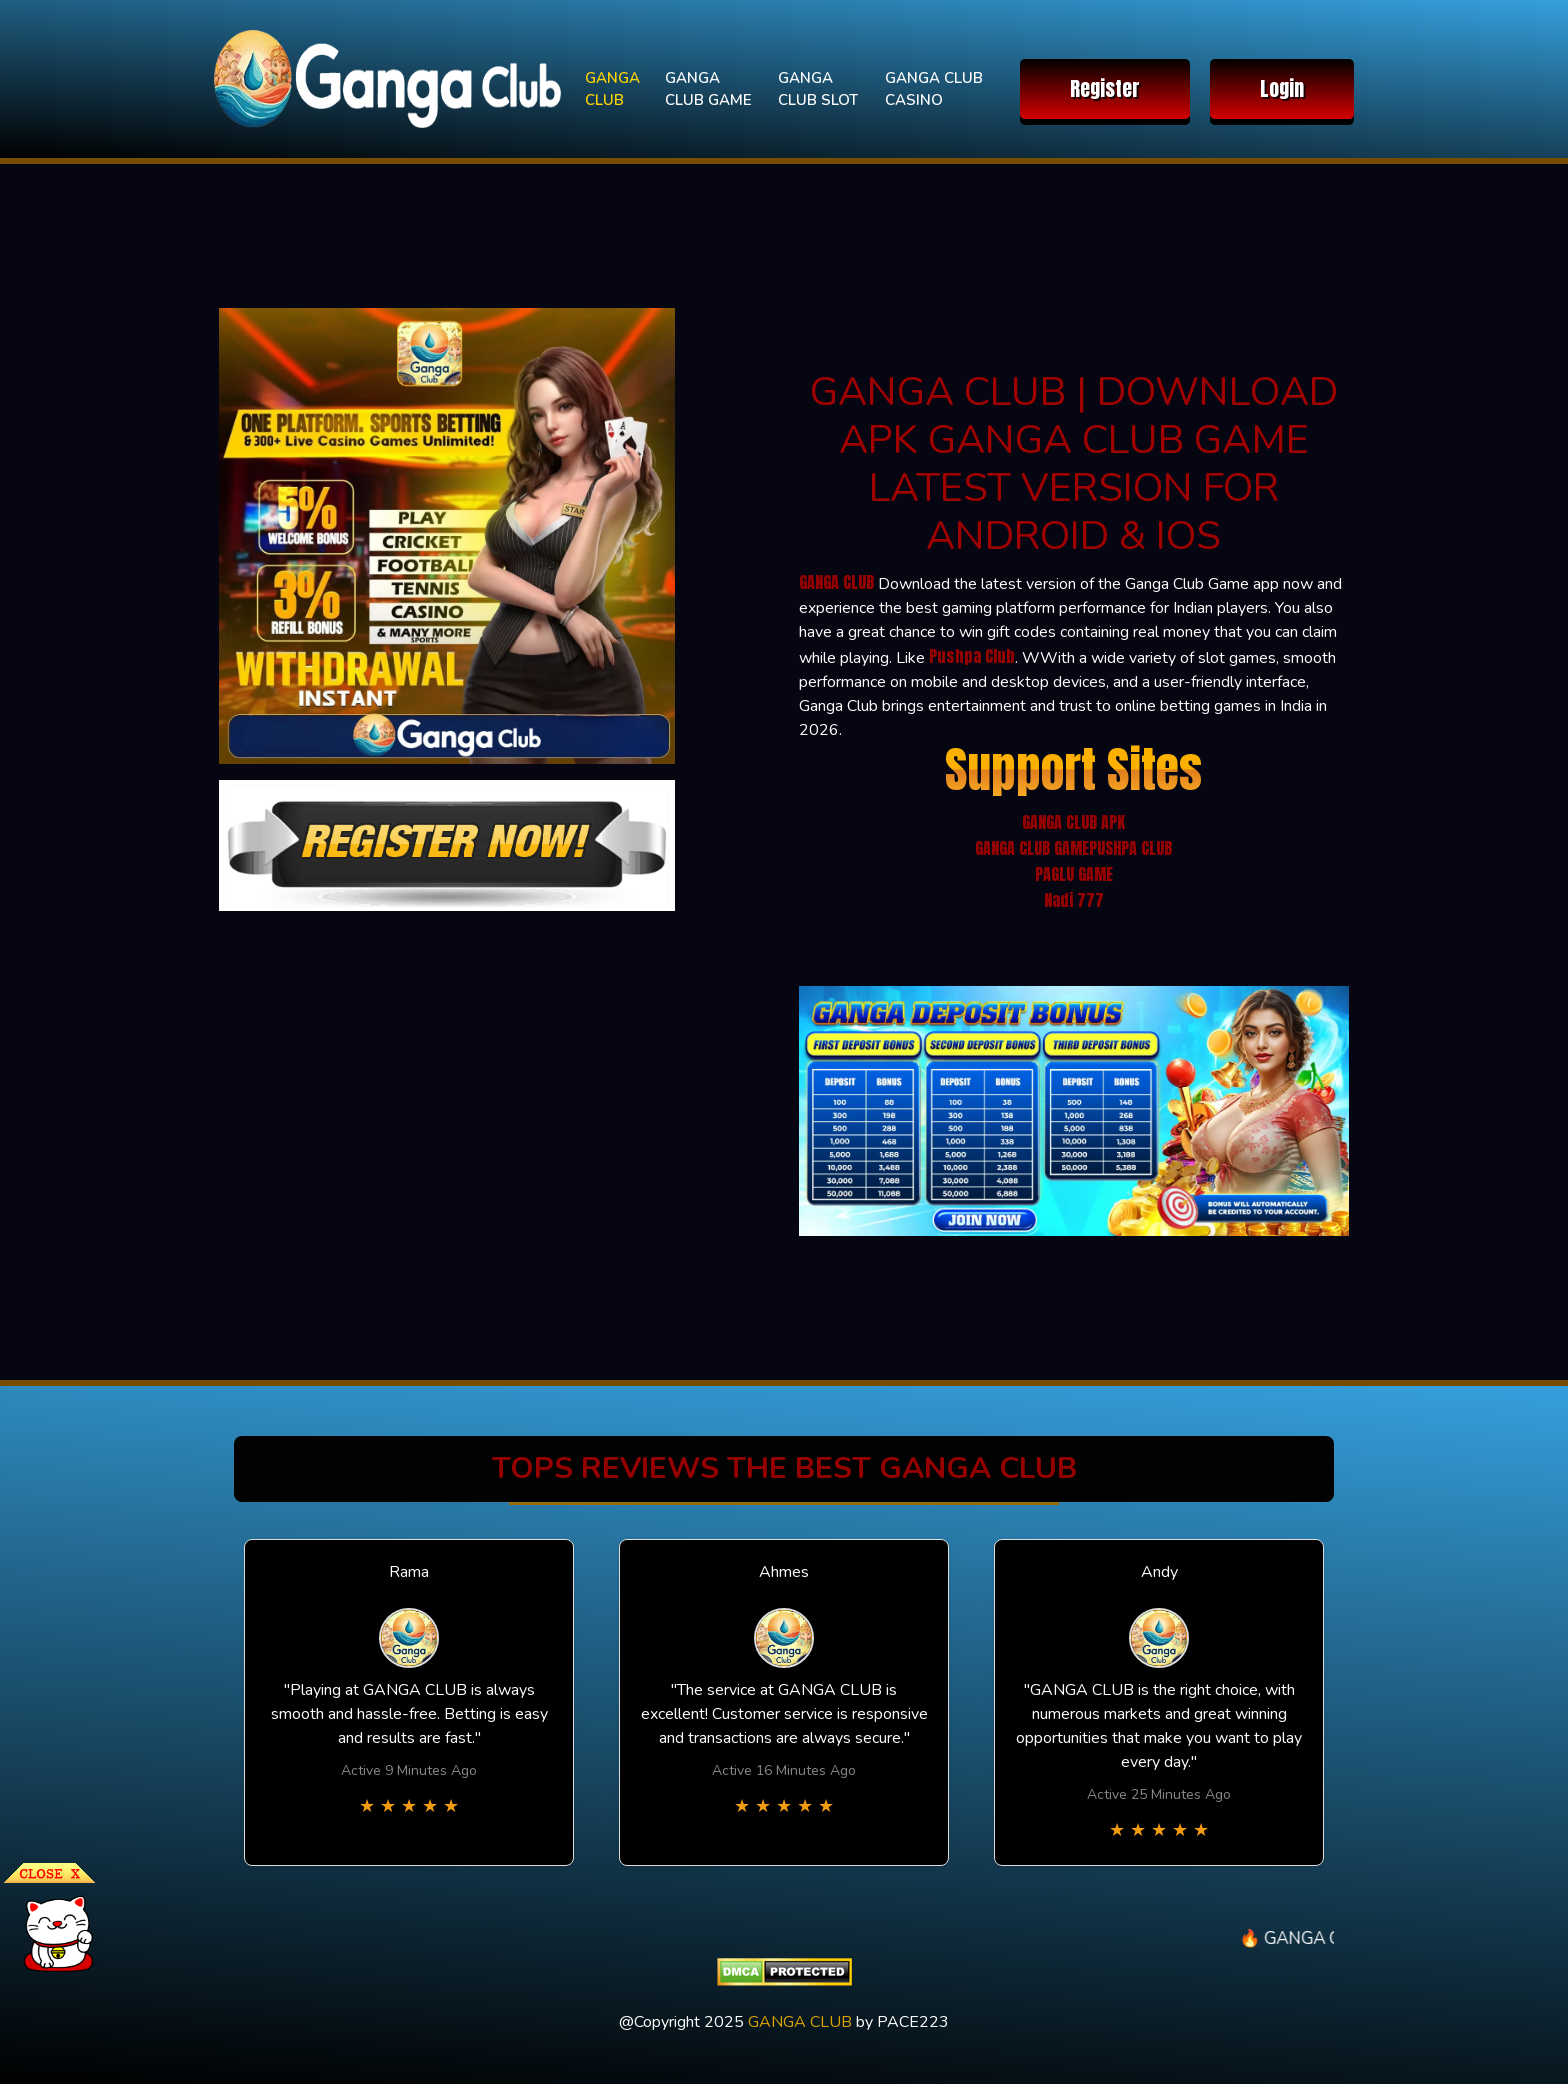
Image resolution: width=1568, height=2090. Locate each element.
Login (1282, 88)
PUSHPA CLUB (1130, 848)
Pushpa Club (972, 656)
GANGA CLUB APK (1073, 822)
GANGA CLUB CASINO (934, 89)
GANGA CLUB (612, 89)
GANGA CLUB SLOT (818, 89)
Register (1105, 88)
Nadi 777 (1074, 900)
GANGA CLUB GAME (708, 89)
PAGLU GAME (1074, 874)
